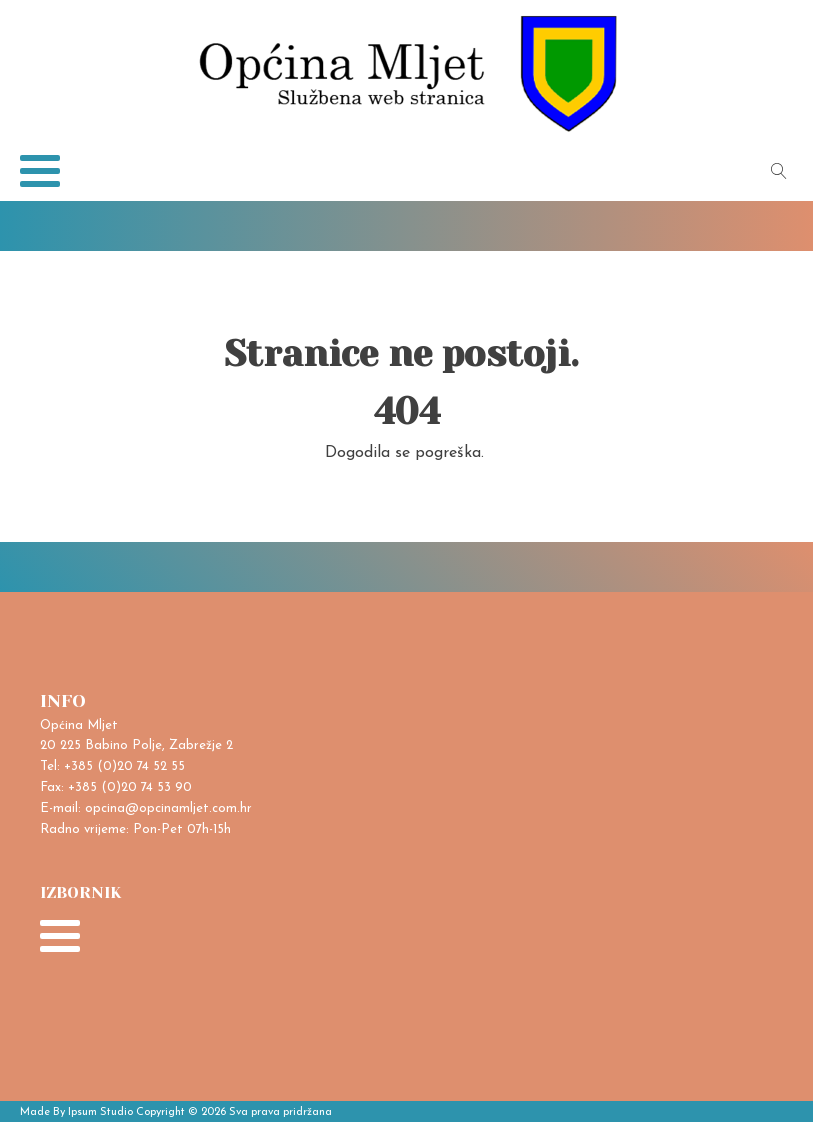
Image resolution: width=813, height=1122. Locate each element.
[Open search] (779, 171)
